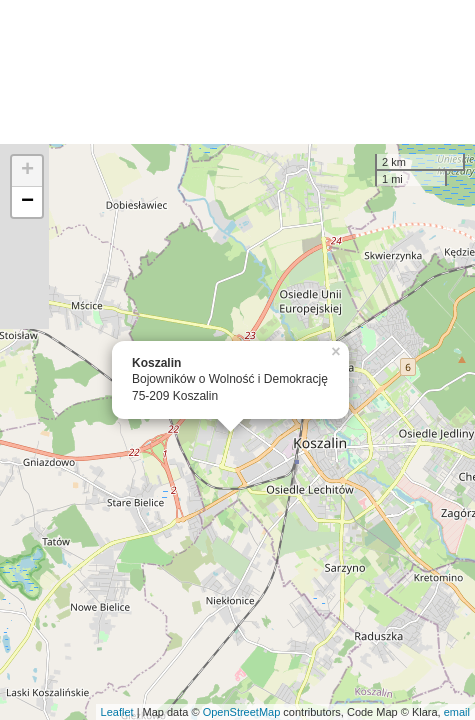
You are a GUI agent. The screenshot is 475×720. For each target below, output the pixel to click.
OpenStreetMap (242, 712)
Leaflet (117, 712)
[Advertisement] (237, 72)
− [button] (27, 202)
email (457, 712)
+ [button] (27, 171)
